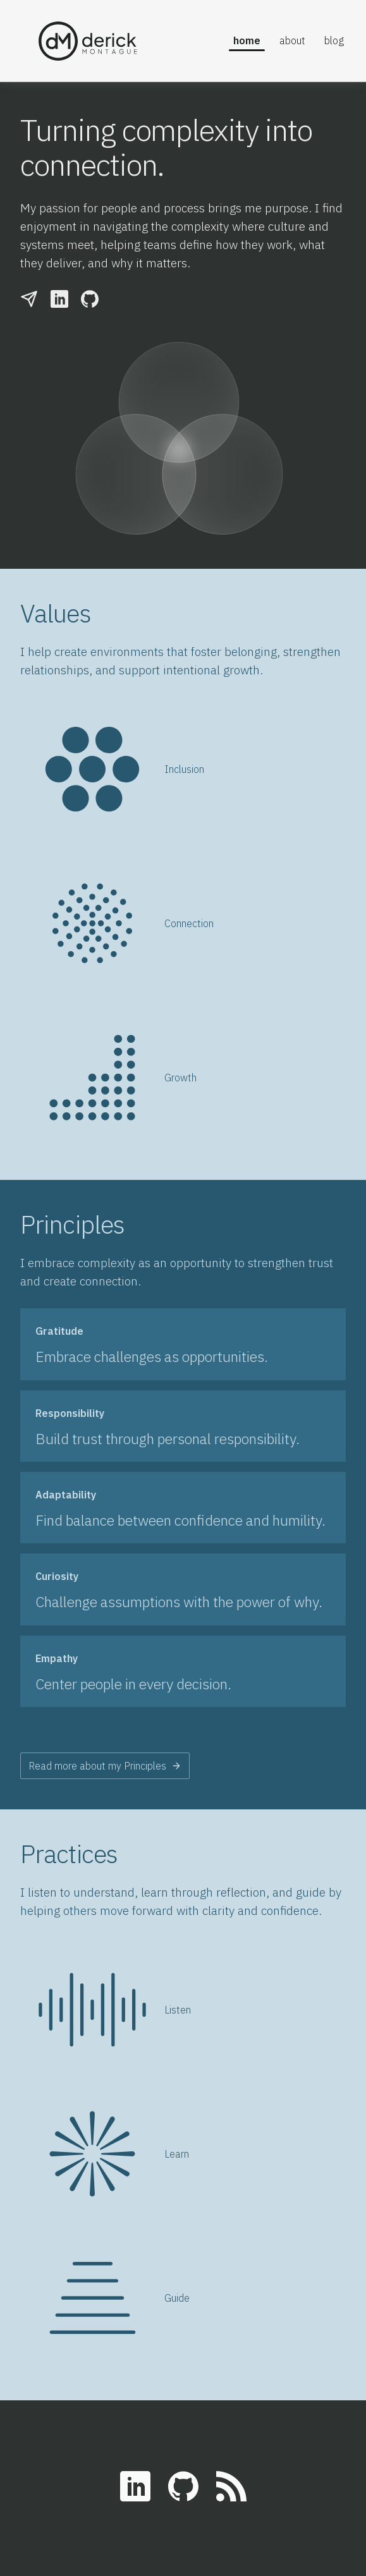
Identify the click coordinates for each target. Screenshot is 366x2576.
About (292, 40)
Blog (334, 40)
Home (246, 40)
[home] (101, 41)
